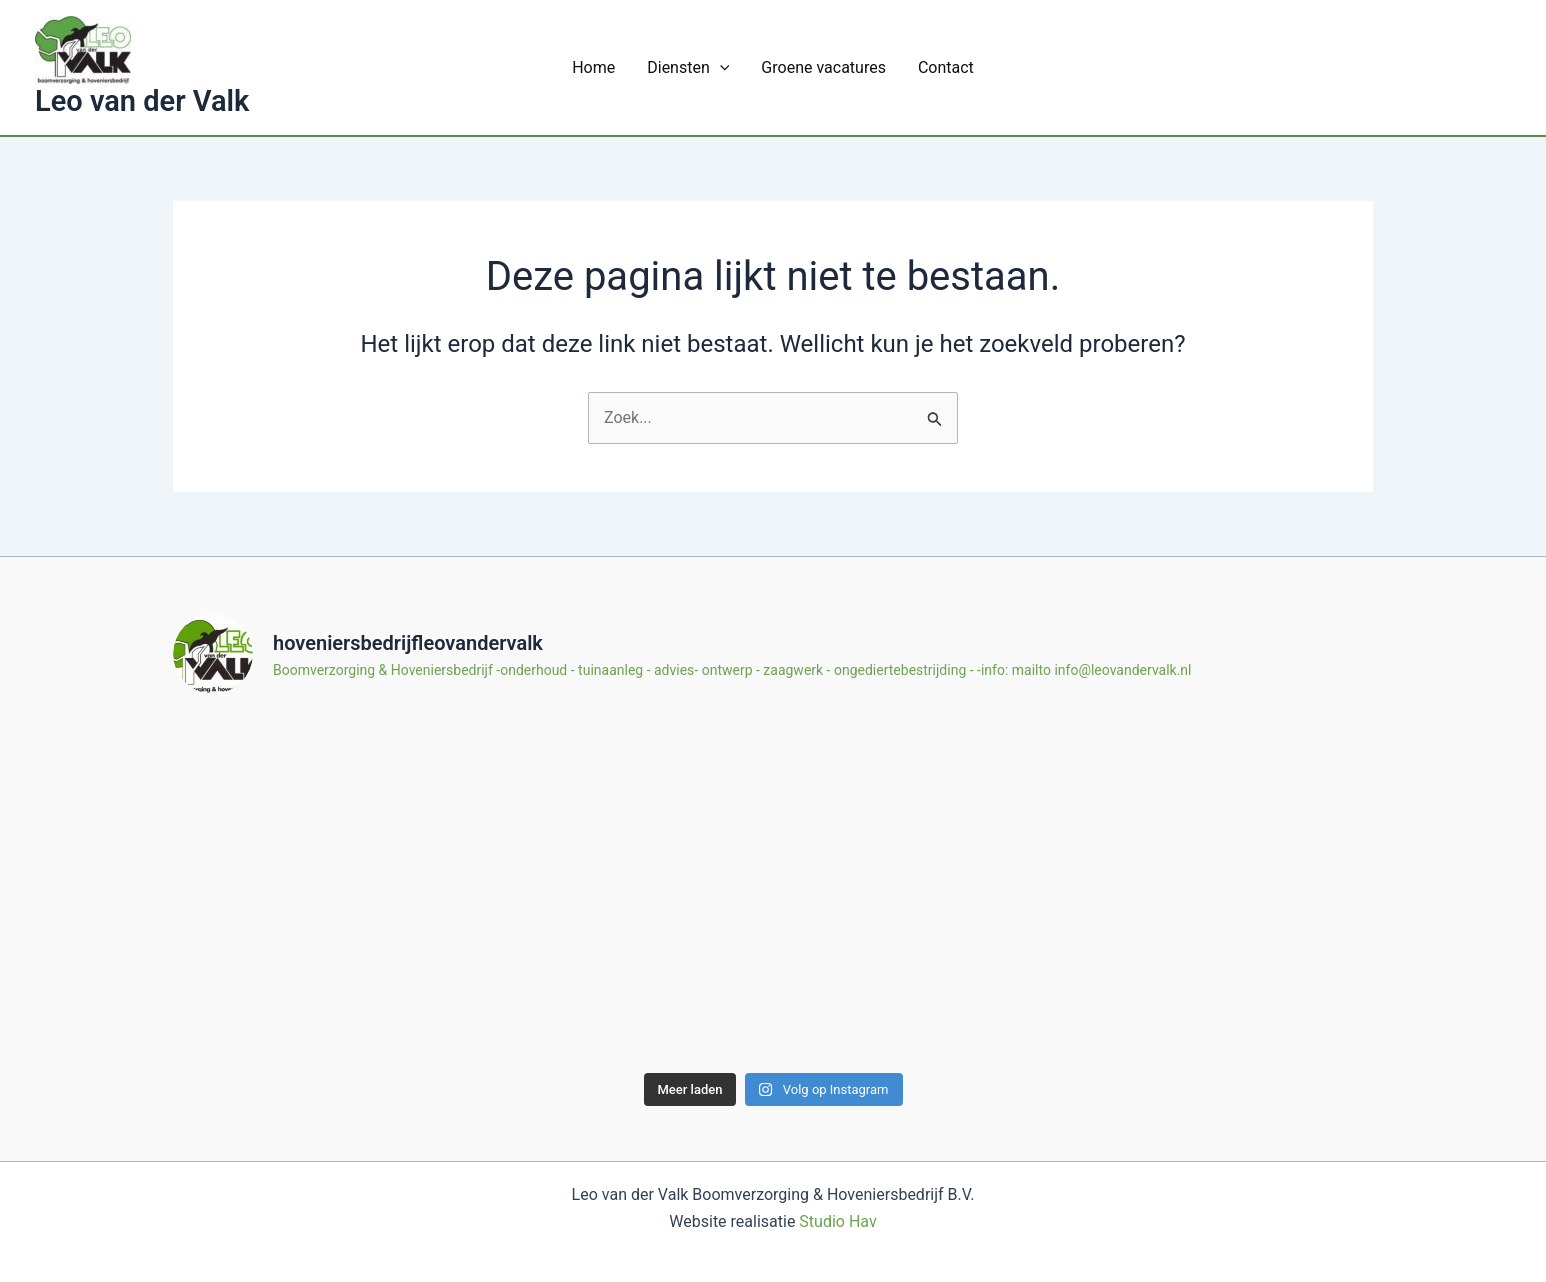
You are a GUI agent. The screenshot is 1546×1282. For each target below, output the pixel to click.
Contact (946, 67)
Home (593, 67)
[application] (720, 67)
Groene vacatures (823, 67)
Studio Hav (837, 1221)
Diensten (688, 67)
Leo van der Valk (142, 101)
